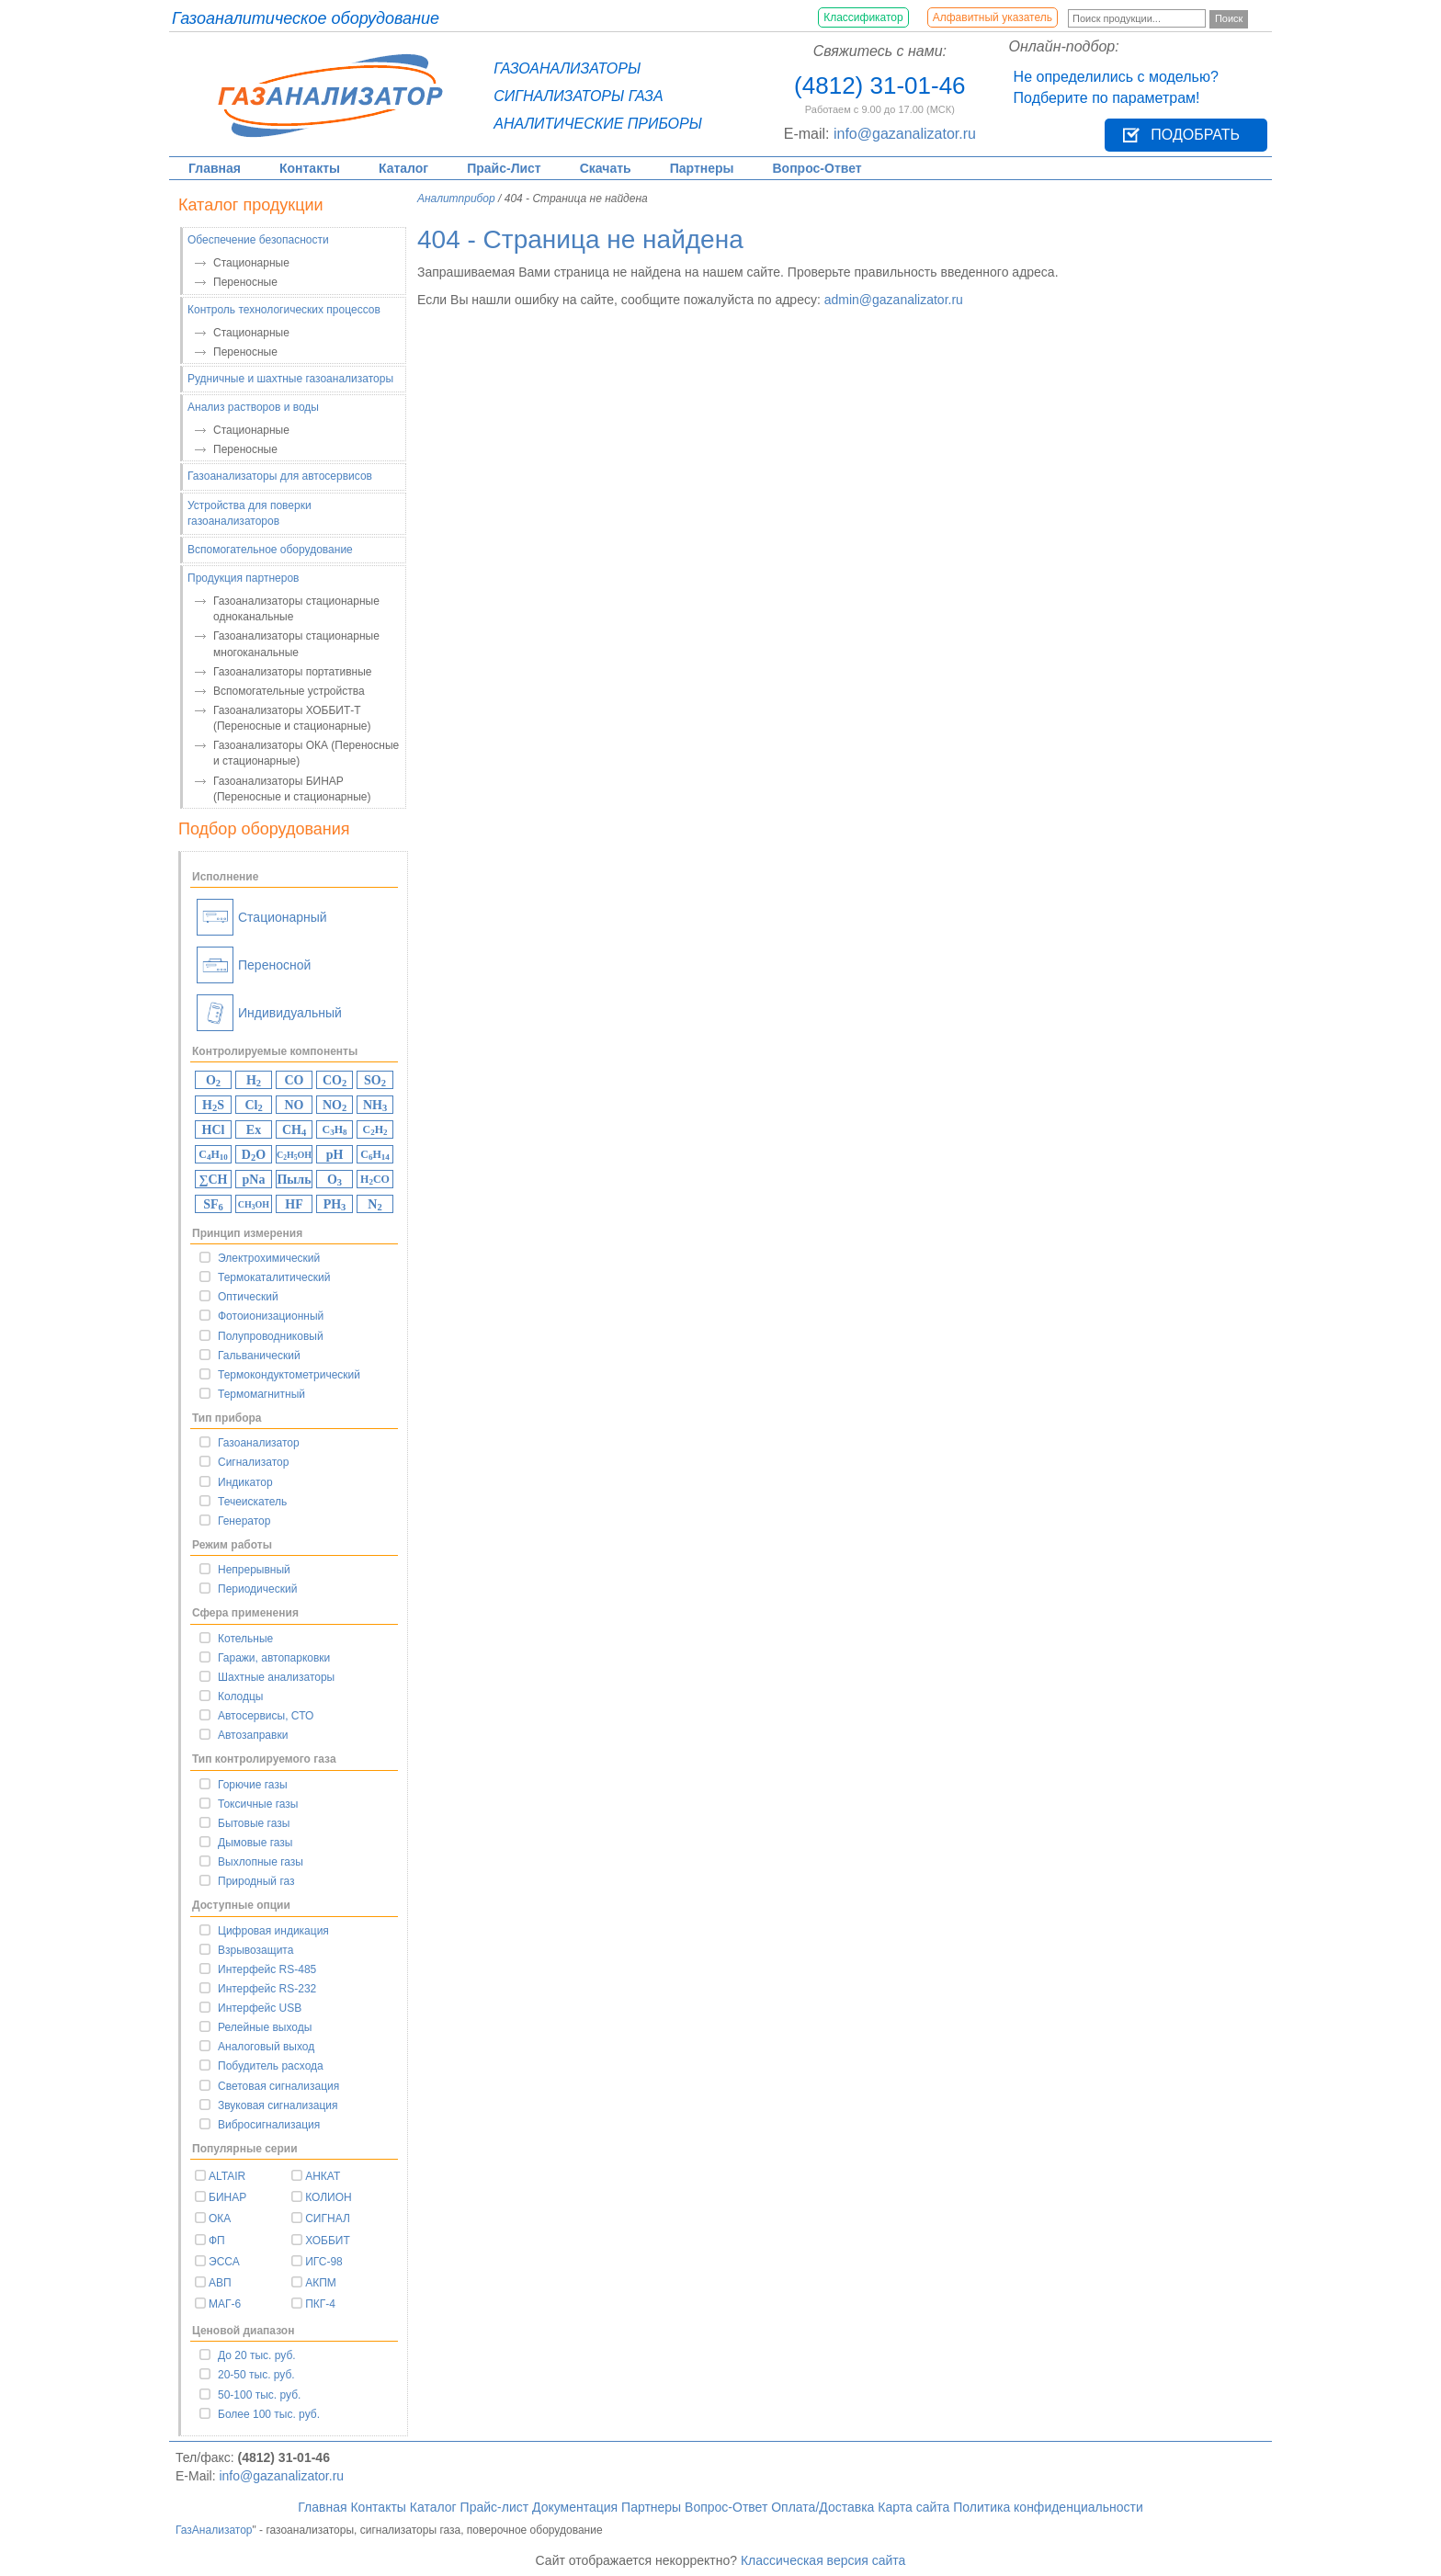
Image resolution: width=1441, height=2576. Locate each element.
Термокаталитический (274, 1277)
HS (213, 1106)
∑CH (213, 1179)
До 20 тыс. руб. (257, 2355)
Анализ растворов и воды (253, 407)
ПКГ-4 (320, 2304)
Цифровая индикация (273, 1930)
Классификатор (863, 17)
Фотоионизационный (270, 1316)
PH (334, 1205)
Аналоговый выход (266, 2046)
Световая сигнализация (278, 2086)
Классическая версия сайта (823, 2560)
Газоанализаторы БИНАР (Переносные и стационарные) (291, 789)
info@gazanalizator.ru (905, 134)
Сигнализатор (253, 1462)
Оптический (248, 1296)
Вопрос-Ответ (817, 168)
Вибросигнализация (269, 2124)
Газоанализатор (259, 1442)
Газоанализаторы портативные (292, 671)
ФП (217, 2240)
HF (293, 1204)
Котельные (245, 1638)
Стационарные (251, 262)
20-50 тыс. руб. (256, 2374)
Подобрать (1195, 134)
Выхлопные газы (260, 1861)
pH (335, 1155)
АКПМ (320, 2282)
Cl (253, 1106)
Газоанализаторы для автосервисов (279, 476)
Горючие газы (253, 1784)
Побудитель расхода (270, 2066)
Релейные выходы (265, 2027)
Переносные (245, 282)
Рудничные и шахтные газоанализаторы (290, 378)
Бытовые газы (253, 1823)
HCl (213, 1130)
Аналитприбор (456, 198)
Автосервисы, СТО (265, 1715)
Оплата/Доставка (822, 2507)
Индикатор (245, 1482)
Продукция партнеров (243, 578)
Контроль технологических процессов (283, 309)
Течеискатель (252, 1501)
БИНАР (227, 2197)
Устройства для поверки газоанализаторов (249, 513)
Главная (214, 168)
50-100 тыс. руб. (259, 2395)
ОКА (220, 2218)
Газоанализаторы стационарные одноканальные (296, 609)
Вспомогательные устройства (289, 691)
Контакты (309, 168)
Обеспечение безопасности (258, 239)
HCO (375, 1179)
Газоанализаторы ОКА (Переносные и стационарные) (306, 753)
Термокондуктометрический (289, 1374)
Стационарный (262, 917)
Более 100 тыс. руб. (269, 2414)
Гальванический (259, 1355)
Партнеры (702, 168)
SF (213, 1205)
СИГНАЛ (327, 2218)
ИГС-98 (324, 2261)
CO (294, 1080)
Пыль (294, 1179)
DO (254, 1155)
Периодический (257, 1589)
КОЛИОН (328, 2197)
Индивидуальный (269, 1012)
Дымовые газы (255, 1842)
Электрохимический (269, 1258)
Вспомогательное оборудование (270, 549)
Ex (253, 1130)
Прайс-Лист (504, 168)
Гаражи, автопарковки (274, 1657)
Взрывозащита (255, 1950)
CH (294, 1131)
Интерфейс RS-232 (267, 1988)
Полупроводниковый (270, 1336)
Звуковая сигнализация (278, 2105)
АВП (220, 2282)
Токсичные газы (258, 1804)
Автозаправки (253, 1735)
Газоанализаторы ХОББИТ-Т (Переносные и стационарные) (291, 718)
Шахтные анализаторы (276, 1677)
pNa (254, 1179)
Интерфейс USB (259, 2008)
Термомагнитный (261, 1394)
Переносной (254, 965)
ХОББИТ (327, 2240)
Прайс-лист (494, 2507)
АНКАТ (322, 2176)
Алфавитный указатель (992, 17)
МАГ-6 (225, 2304)
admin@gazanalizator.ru (893, 299)
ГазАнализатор (214, 2530)
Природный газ (256, 1881)
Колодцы (240, 1696)
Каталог (403, 168)
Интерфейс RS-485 (267, 1969)
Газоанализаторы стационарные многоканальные (296, 644)
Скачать (605, 168)
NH (375, 1106)
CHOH (294, 1156)
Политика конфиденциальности (1048, 2507)
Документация (575, 2507)
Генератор (244, 1521)
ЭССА (224, 2261)
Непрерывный (254, 1569)
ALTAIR (227, 2176)
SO (375, 1081)
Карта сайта (913, 2507)
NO (294, 1105)
